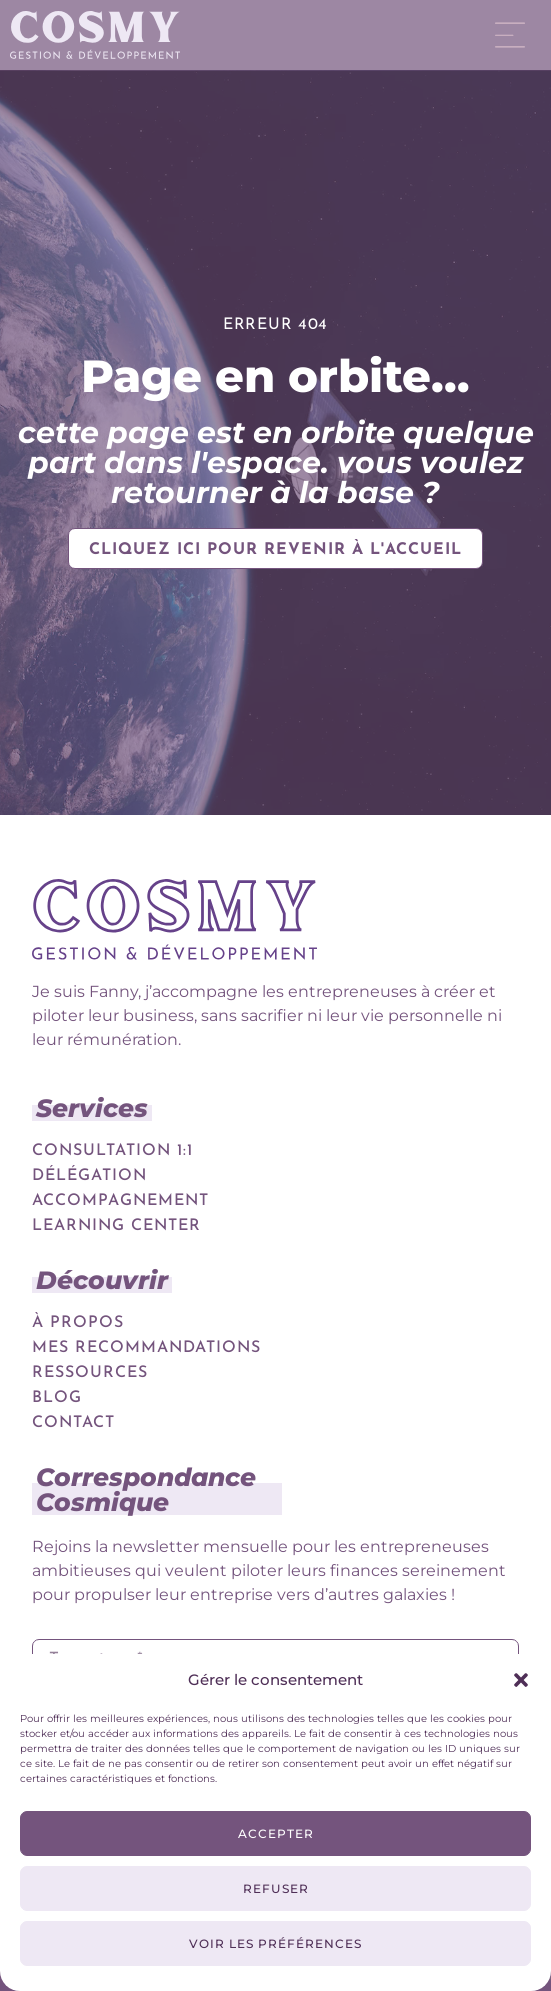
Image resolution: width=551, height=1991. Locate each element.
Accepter (276, 1833)
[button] (521, 1680)
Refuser (276, 1888)
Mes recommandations (146, 1348)
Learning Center (116, 1226)
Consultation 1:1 (112, 1151)
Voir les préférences (275, 1943)
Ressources (90, 1373)
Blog (57, 1398)
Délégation (89, 1176)
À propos (78, 1323)
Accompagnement (120, 1201)
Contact (73, 1423)
